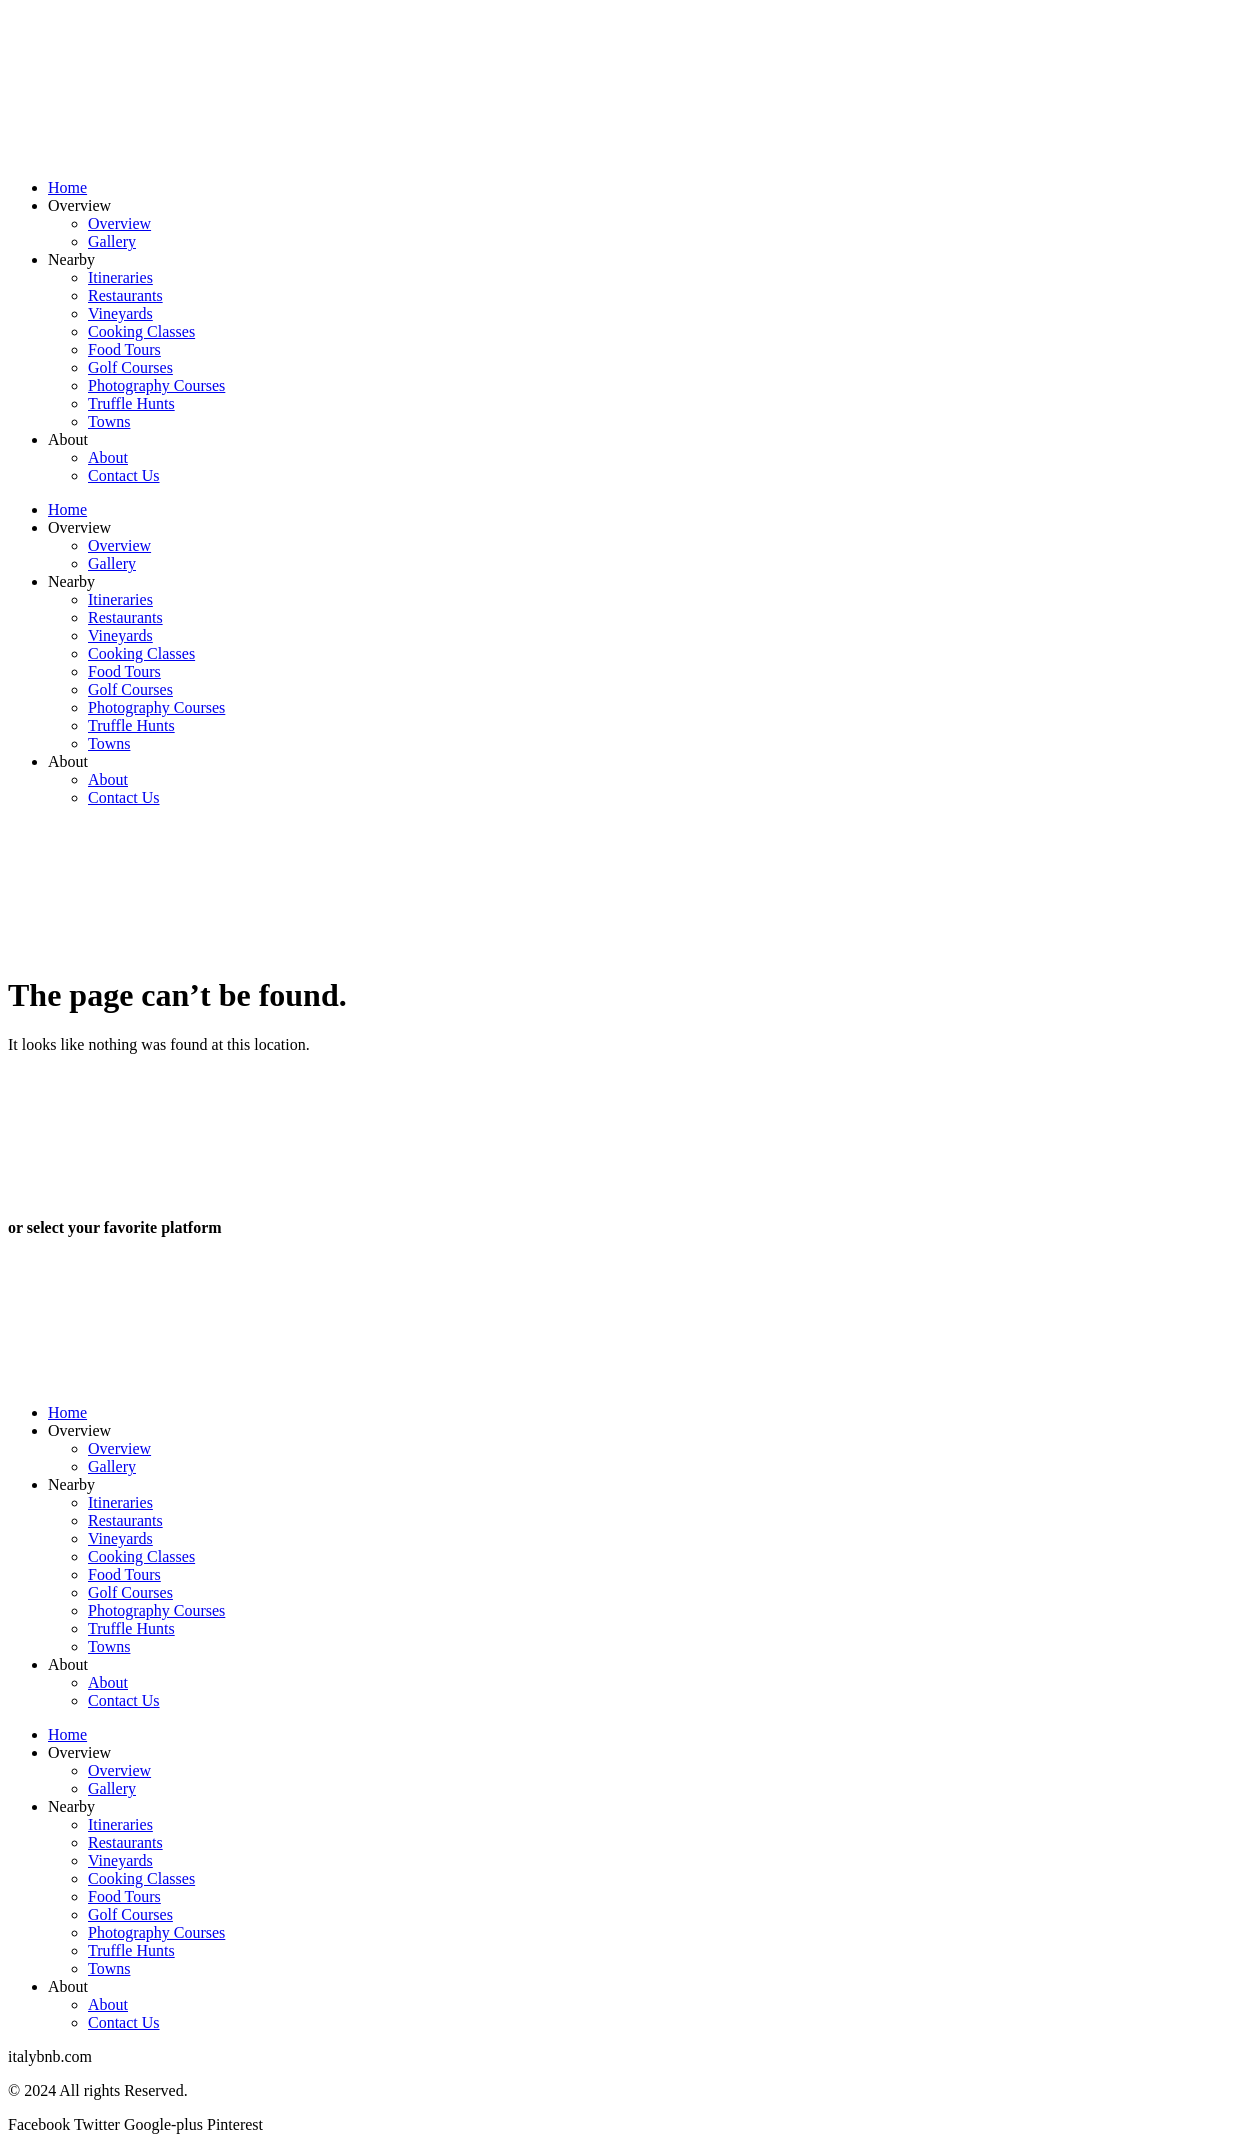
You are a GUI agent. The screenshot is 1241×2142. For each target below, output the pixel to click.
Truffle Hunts (131, 403)
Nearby (71, 259)
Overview (79, 205)
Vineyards (120, 313)
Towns (109, 421)
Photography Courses (156, 385)
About (68, 439)
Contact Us (124, 475)
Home (67, 187)
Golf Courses (130, 367)
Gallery (112, 241)
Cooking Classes (141, 331)
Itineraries (120, 277)
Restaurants (125, 295)
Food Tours (124, 349)
